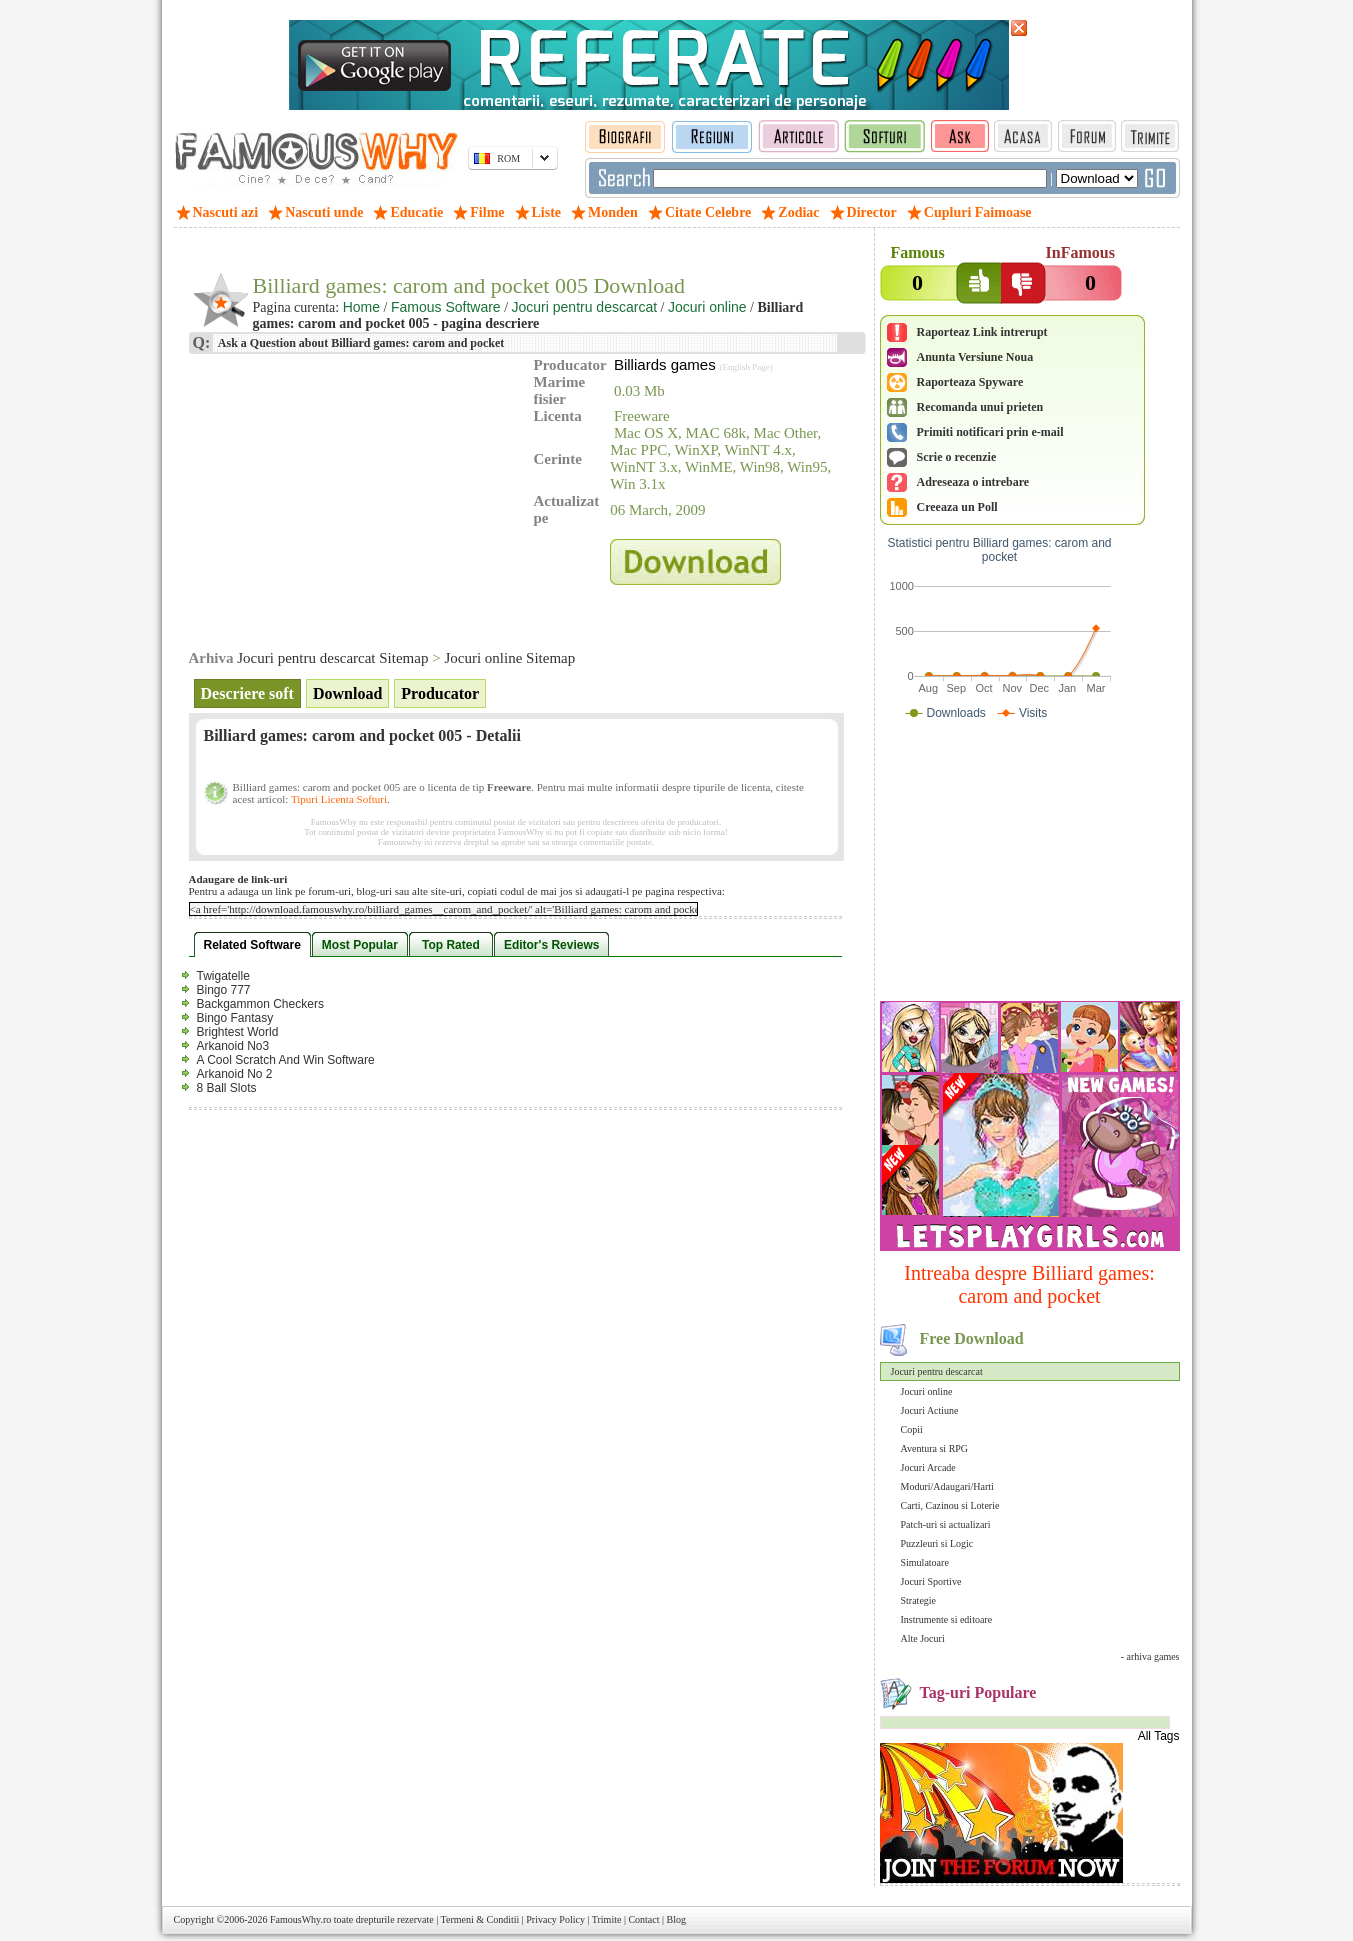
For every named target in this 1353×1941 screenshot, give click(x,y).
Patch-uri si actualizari (946, 1524)
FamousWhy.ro (300, 1919)
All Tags (1159, 1736)
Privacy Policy (555, 1919)
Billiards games (665, 364)
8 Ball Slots (227, 1088)
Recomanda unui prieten (980, 407)
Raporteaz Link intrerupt (982, 332)
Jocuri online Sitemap (509, 658)
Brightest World (238, 1032)
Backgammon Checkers (260, 1004)
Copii (912, 1429)
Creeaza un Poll (957, 507)
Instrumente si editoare (947, 1619)
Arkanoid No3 (233, 1046)
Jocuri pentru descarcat (937, 1371)
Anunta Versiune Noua (975, 357)
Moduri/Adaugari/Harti (947, 1486)
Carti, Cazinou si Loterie (950, 1505)
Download (347, 693)
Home (361, 307)
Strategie (919, 1600)
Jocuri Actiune (930, 1410)
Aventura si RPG (935, 1448)
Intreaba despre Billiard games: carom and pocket (1029, 1284)
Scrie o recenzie (957, 457)
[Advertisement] (1030, 865)
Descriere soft (247, 693)
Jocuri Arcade (928, 1467)
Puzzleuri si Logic (937, 1543)
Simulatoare (925, 1562)
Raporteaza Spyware (970, 382)
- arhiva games (1150, 1656)
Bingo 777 (224, 990)
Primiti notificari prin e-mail (990, 432)
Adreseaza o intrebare (973, 482)
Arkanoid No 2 (235, 1074)
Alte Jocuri (923, 1638)
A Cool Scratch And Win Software (286, 1060)
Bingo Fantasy (235, 1018)
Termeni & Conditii (480, 1919)
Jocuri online (927, 1391)
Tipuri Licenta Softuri (339, 799)
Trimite (607, 1919)
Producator (440, 693)
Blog (676, 1919)
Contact (643, 1919)
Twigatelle (223, 976)
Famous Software (446, 307)
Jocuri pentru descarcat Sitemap (332, 658)
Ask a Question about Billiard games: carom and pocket (360, 343)
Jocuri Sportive (931, 1581)
